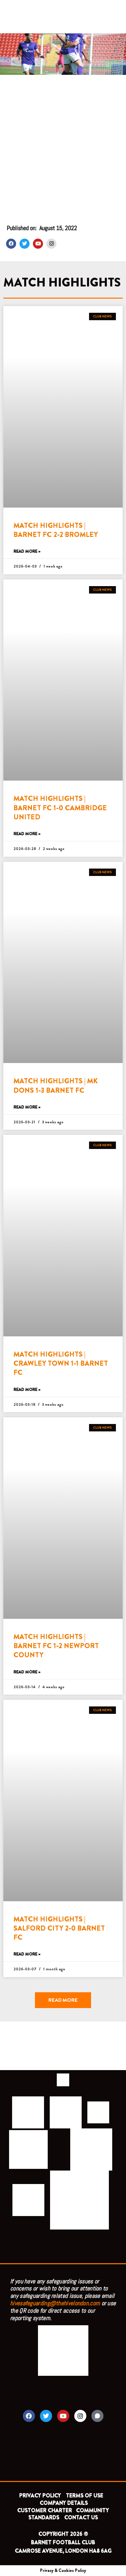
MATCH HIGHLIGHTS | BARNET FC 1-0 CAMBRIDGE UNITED (60, 807)
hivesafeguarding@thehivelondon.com (55, 2303)
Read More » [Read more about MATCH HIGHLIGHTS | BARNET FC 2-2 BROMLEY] (26, 551)
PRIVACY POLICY (40, 2495)
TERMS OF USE (85, 2495)
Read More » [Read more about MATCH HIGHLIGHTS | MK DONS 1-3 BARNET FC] (26, 1107)
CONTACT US (81, 2517)
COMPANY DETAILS (64, 2503)
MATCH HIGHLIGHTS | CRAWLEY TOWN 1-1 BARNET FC (60, 1363)
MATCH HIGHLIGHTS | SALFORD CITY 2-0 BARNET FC (59, 1928)
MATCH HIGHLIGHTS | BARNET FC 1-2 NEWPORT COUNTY (56, 1646)
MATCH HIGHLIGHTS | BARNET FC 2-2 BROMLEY (55, 530)
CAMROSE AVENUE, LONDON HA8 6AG (63, 2551)
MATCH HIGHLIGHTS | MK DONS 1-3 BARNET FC (55, 1085)
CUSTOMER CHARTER (44, 2510)
